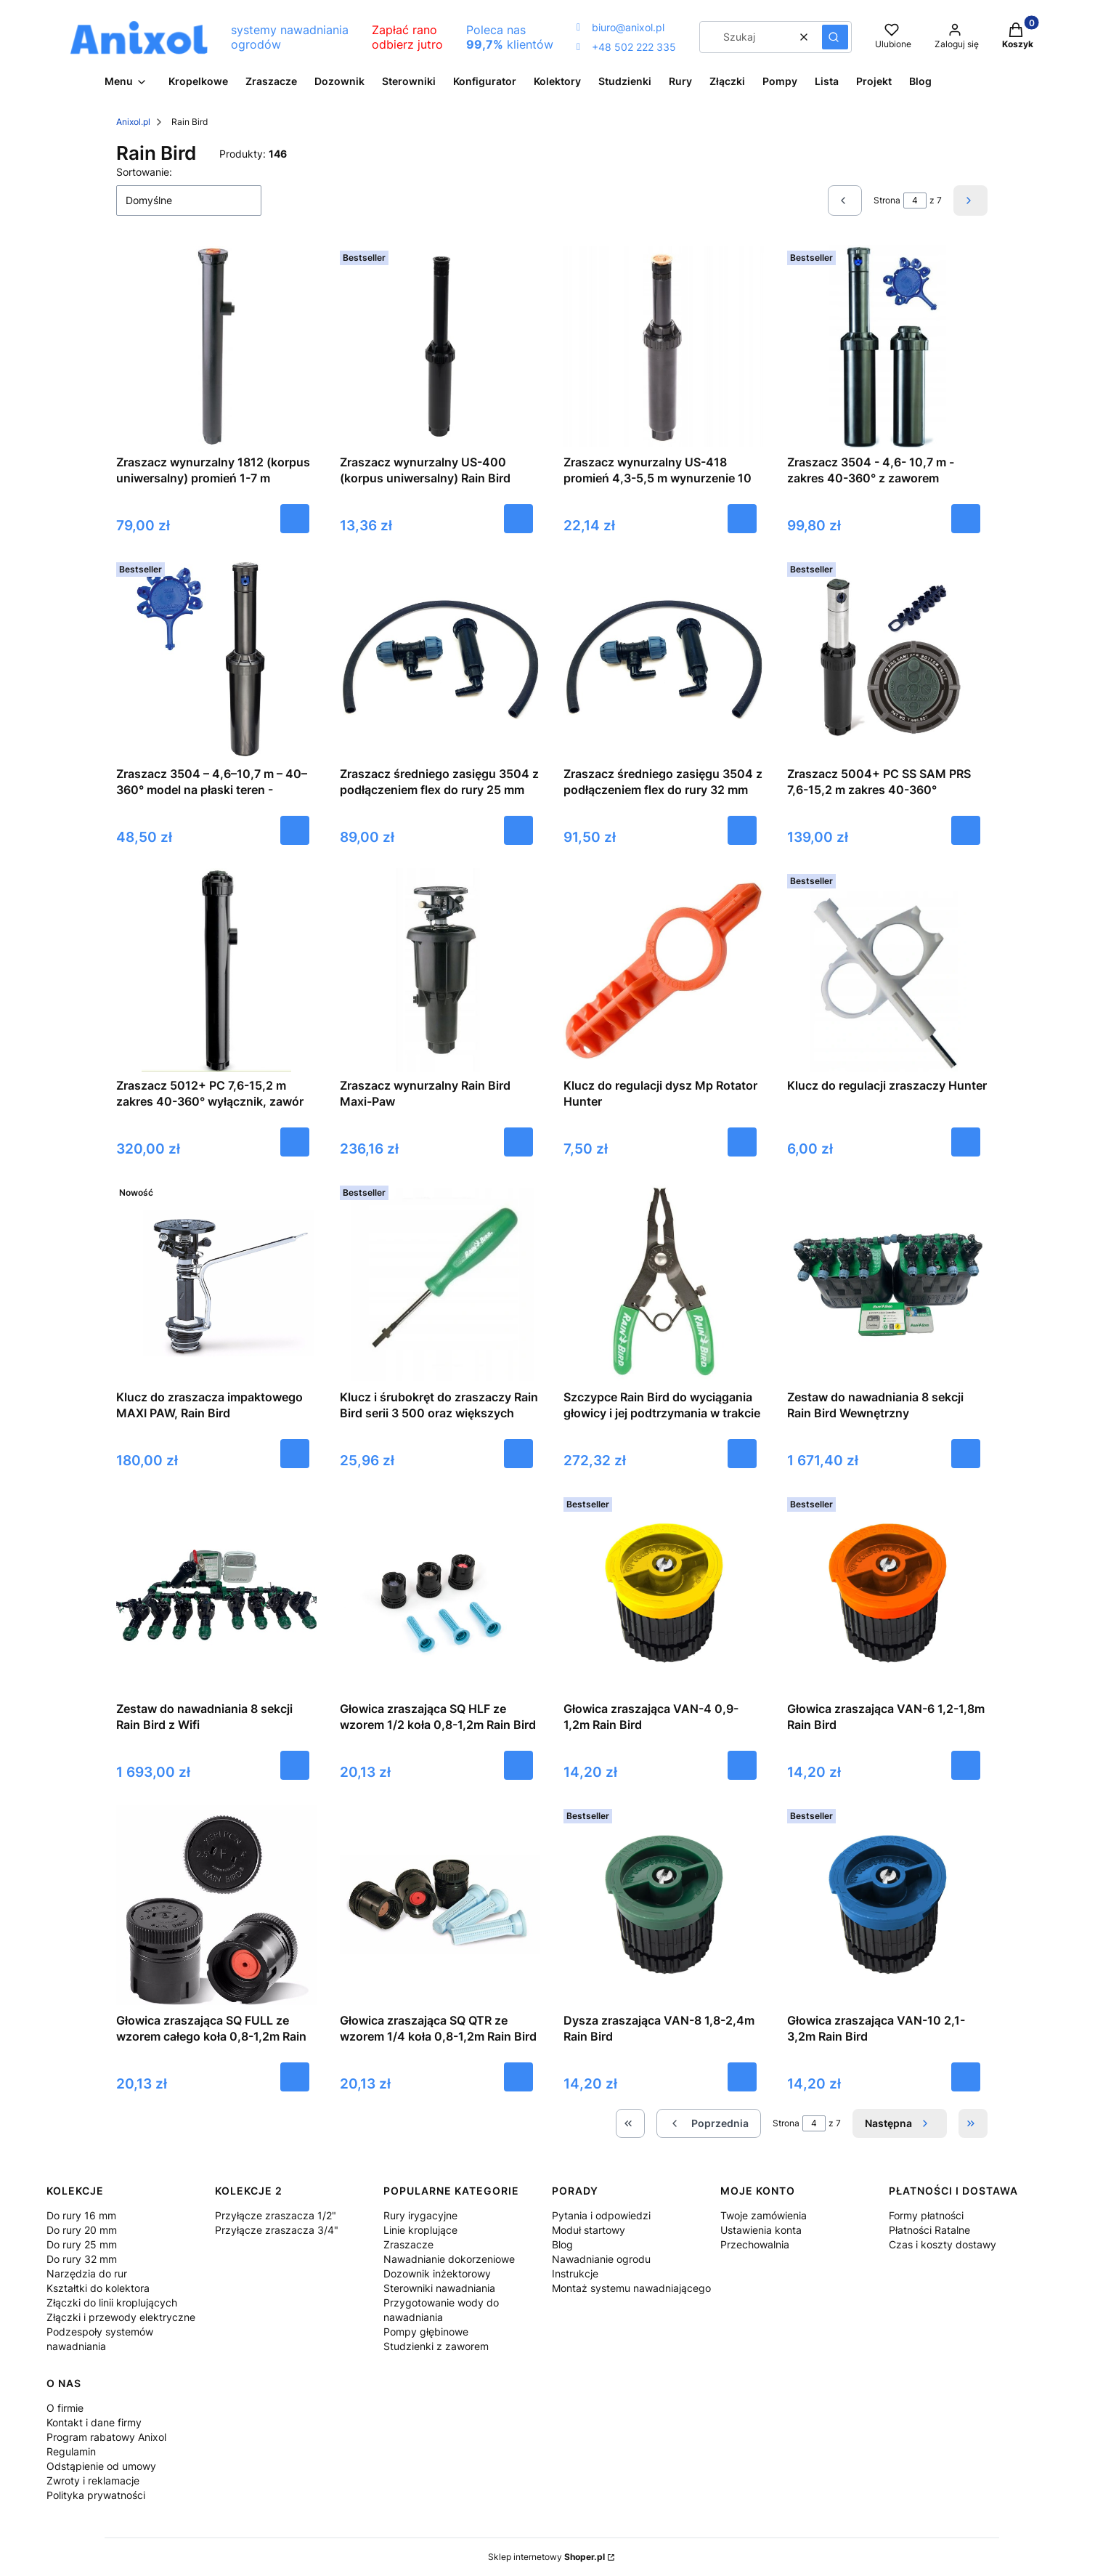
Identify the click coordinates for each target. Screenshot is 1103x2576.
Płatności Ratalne (929, 2230)
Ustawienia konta (761, 2230)
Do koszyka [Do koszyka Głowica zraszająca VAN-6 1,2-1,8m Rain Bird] (965, 1765)
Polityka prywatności (95, 2495)
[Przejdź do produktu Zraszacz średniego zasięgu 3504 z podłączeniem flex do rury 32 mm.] (663, 658)
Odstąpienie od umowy (101, 2466)
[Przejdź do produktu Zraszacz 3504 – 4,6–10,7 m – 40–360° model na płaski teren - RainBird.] (216, 658)
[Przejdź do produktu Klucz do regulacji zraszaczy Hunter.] (886, 970)
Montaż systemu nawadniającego (631, 2288)
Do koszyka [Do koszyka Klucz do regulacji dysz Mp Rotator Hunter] (742, 1142)
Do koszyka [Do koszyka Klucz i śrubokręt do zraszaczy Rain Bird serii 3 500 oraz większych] (518, 1453)
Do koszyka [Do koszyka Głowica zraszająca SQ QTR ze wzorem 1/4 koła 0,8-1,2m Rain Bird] (518, 2076)
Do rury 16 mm (81, 2215)
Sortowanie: (144, 172)
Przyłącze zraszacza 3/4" (276, 2230)
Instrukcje (575, 2273)
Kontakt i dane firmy (94, 2422)
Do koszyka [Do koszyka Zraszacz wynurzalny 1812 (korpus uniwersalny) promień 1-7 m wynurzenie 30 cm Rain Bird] (294, 518)
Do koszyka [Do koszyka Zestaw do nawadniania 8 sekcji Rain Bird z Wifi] (294, 1765)
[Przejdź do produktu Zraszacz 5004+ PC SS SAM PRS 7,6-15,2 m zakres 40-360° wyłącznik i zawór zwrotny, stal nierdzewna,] (887, 658)
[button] (835, 37)
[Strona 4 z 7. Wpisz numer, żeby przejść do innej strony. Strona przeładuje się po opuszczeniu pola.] (915, 200)
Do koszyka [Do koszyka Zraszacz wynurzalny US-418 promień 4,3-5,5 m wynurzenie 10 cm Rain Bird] (742, 518)
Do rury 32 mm (81, 2259)
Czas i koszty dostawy (942, 2244)
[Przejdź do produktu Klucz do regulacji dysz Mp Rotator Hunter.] (663, 970)
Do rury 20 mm (81, 2230)
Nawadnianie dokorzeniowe (449, 2259)
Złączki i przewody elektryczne (120, 2317)
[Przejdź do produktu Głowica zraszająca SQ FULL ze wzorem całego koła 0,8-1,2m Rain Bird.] (216, 1904)
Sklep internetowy (546, 2556)
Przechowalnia (754, 2244)
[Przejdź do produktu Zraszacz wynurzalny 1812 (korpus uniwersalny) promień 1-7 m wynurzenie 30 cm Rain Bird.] (216, 346)
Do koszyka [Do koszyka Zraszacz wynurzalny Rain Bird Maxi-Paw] (518, 1142)
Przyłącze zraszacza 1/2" (275, 2215)
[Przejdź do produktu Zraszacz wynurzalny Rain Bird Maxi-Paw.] (439, 970)
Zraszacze (408, 2244)
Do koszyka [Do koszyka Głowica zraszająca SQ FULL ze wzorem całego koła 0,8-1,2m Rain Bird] (294, 2076)
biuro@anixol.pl (620, 27)
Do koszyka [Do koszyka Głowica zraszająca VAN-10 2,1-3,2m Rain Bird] (965, 2076)
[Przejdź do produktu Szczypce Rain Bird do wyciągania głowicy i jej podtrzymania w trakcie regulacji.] (663, 1281)
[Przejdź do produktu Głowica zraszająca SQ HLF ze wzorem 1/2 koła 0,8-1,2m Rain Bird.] (440, 1593)
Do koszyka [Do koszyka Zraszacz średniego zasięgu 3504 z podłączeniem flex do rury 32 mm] (742, 830)
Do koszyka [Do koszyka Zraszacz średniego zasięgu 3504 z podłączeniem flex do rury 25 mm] (518, 830)
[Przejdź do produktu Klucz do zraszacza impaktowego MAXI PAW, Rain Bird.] (216, 1281)
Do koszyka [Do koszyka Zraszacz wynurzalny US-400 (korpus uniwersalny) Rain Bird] (518, 518)
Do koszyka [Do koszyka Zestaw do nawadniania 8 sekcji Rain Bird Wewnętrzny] (965, 1453)
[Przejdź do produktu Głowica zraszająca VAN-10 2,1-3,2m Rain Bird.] (887, 1904)
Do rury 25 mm (81, 2244)
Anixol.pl (133, 121)
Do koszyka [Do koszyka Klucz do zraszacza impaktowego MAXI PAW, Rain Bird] (294, 1453)
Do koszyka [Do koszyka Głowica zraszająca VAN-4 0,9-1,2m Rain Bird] (742, 1765)
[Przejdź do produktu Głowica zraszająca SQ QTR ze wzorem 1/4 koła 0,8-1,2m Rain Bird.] (440, 1904)
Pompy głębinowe (425, 2331)
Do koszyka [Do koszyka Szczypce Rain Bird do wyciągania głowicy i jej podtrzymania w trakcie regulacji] (742, 1453)
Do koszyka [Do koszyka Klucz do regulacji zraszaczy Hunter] (965, 1142)
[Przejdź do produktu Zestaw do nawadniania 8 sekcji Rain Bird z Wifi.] (216, 1593)
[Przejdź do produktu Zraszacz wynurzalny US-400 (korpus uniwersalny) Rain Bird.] (440, 346)
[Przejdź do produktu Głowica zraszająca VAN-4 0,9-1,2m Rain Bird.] (663, 1593)
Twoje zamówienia (763, 2215)
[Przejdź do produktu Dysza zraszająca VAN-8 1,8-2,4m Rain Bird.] (663, 1904)
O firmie (65, 2408)
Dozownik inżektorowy (437, 2273)
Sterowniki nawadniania (439, 2288)
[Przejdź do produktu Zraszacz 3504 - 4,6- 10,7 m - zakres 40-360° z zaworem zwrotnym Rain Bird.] (887, 346)
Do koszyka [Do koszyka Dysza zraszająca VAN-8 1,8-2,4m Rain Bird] (742, 2076)
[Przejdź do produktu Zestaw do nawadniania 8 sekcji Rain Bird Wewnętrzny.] (887, 1281)
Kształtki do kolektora (98, 2288)
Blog (562, 2244)
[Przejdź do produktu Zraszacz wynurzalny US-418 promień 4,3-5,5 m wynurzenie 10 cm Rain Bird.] (663, 346)
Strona (887, 200)
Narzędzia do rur (86, 2273)
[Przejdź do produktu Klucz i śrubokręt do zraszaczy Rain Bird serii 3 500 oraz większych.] (439, 1281)
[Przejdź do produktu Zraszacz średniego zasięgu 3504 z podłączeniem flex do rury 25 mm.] (440, 658)
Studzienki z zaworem (436, 2346)
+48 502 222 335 (626, 47)
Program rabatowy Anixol (106, 2437)
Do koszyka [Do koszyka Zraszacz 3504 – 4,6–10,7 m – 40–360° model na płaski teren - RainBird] (294, 830)
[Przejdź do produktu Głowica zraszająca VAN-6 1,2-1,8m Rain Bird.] (887, 1593)
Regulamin (71, 2451)
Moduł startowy (588, 2230)
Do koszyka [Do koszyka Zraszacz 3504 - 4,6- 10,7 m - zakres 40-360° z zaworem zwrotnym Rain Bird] (965, 518)
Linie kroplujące (420, 2230)
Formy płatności (926, 2215)
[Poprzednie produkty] (708, 2123)
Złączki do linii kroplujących (111, 2302)
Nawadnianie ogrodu (601, 2259)
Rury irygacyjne (420, 2215)
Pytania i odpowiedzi (601, 2215)
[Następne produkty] (899, 2123)
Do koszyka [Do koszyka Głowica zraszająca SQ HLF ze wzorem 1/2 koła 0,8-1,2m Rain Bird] (518, 1765)
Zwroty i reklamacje (92, 2480)
